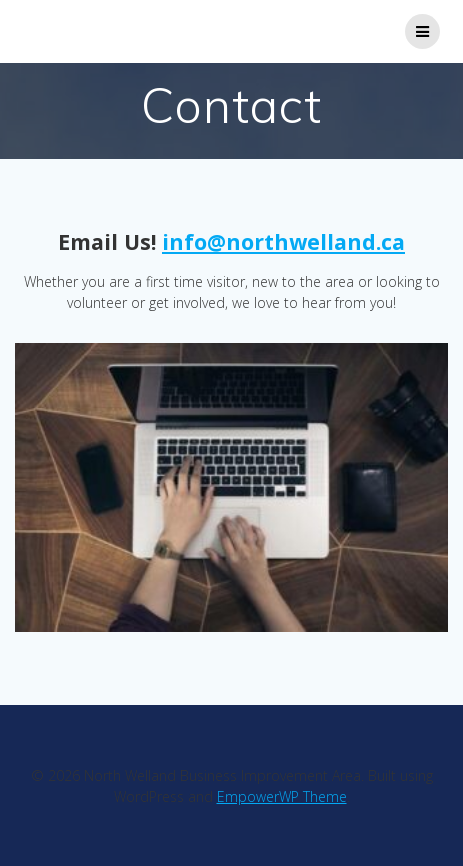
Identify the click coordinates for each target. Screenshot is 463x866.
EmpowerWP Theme (282, 796)
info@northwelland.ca (283, 241)
